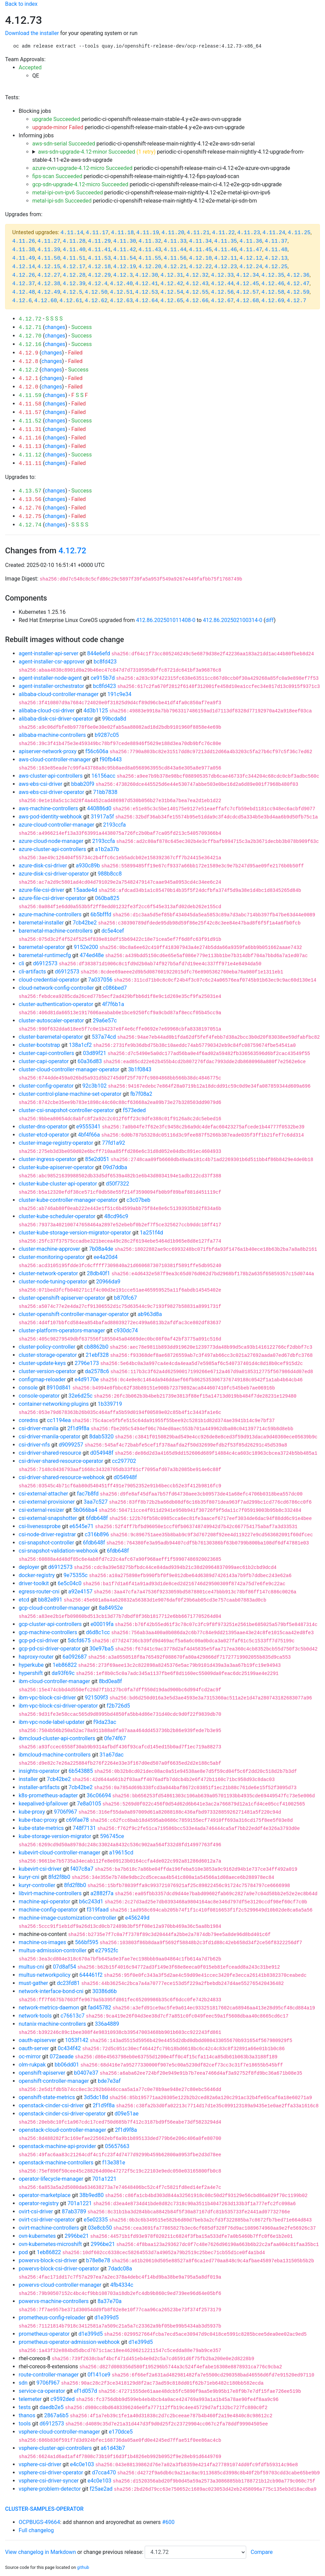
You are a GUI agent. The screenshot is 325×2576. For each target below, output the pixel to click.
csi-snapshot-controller (46, 1542)
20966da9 (108, 1281)
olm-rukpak (32, 2064)
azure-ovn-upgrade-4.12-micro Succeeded (82, 168)
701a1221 (104, 2179)
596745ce (112, 1836)
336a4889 (107, 2024)
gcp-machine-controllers (48, 1632)
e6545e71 (82, 1526)
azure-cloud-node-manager (51, 841)
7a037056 (100, 979)
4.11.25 (299, 233)
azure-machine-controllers (50, 914)
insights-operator (39, 1771)
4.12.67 (222, 301)
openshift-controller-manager (54, 2081)
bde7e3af (109, 2081)
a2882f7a (101, 1893)
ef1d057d (85, 2391)
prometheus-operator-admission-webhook (69, 2342)
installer (28, 1779)
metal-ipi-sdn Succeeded (62, 200)
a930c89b (88, 865)
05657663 (117, 2146)
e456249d (137, 1918)
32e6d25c (81, 1396)
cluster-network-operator (48, 1273)
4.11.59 (30, 396)
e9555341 (88, 1126)
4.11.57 (30, 413)
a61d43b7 (113, 2448)
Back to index (21, 4)
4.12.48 (23, 292)
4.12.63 (121, 301)
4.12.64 (146, 301)
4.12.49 (48, 292)
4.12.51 (121, 292)
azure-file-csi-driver (41, 890)
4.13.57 (30, 491)
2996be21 (77, 2236)
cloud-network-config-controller (56, 988)
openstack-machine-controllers (56, 2162)
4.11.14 (71, 233)
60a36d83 (89, 1061)
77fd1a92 (113, 1143)
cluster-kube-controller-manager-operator (68, 1200)
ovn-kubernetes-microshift (50, 2244)
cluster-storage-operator (48, 1355)
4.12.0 (28, 387)
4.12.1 (28, 379)
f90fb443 (111, 759)
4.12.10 (200, 258)
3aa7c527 (96, 1502)
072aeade (61, 2056)
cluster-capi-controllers (46, 1053)
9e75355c (76, 1575)
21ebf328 (97, 1355)
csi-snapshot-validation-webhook (58, 1551)
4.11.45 (200, 250)
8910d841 (59, 1387)
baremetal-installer (41, 922)
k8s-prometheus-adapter (48, 1795)
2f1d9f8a (78, 1428)
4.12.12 (250, 258)
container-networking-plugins (54, 1404)
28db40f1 (98, 1273)
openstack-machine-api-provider (57, 2146)
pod (23, 2252)
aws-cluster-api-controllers (51, 776)
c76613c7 (72, 2015)
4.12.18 (99, 267)
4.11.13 (30, 447)
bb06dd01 (67, 2064)
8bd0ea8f (110, 1681)
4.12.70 (30, 336)
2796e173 (87, 1363)
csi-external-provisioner (47, 1502)
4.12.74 (30, 525)
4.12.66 (197, 301)
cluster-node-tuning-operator (53, 1281)
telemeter (30, 2399)
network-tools (35, 2015)
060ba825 (107, 898)
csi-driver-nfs (34, 1444)
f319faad (98, 1909)
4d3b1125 (96, 710)
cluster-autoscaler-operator (51, 1020)
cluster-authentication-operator (56, 1004)
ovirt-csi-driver (36, 2211)
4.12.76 (30, 508)
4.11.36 (250, 241)
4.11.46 (225, 250)
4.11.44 (175, 250)
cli (21, 963)
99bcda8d (114, 718)
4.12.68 (247, 301)
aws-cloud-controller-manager (55, 759)
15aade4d (85, 890)
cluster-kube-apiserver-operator (56, 1167)
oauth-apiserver (37, 2040)
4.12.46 (272, 284)
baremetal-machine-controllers (56, 931)
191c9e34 (119, 694)
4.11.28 (74, 241)
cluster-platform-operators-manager (62, 1330)
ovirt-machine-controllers (49, 2228)
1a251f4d (151, 1232)
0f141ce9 (99, 2374)
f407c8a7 (81, 1869)
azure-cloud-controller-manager (56, 825)
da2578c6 (97, 1371)
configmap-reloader (42, 1379)
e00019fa (102, 1624)
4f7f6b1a (113, 1004)
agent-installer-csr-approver (52, 661)
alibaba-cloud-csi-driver (47, 710)
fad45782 (99, 2007)
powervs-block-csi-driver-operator (59, 2268)
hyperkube (31, 1665)
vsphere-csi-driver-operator (51, 2472)
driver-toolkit (34, 1583)
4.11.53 (99, 258)
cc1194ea (59, 1420)
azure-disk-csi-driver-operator (54, 873)
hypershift (31, 1673)
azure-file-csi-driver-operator (52, 898)
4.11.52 (30, 421)
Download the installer (32, 33)
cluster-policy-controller (47, 1347)
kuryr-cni (29, 1877)
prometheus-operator (44, 2334)
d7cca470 (104, 2472)
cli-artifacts (32, 971)
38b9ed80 (91, 2195)
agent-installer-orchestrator (51, 686)
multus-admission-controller (53, 1950)
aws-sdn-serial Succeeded (63, 143)
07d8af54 (64, 1967)
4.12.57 (247, 292)
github (83, 2567)
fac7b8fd (87, 1493)
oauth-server (34, 2048)
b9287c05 (107, 735)
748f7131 (84, 1828)
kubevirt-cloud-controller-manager (59, 1852)
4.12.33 (222, 275)
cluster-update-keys (42, 1363)
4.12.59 (298, 292)
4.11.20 (172, 233)
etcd (24, 1599)
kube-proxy (32, 1812)
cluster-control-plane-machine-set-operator (70, 1094)
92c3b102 (95, 1086)
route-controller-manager (49, 2374)
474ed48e (92, 955)
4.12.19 (124, 267)
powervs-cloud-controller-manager (60, 2285)
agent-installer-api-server (48, 653)
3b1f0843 (139, 1069)
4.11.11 (30, 464)
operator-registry (39, 2203)
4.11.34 (200, 241)
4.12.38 (48, 284)
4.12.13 (276, 258)
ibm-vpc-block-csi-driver (47, 1697)
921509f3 (96, 1697)
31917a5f (102, 816)
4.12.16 (30, 345)
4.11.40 (74, 250)
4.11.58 (30, 404)
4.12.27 (48, 275)
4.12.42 (171, 284)
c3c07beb (138, 1200)
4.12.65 (171, 301)
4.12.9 (28, 353)
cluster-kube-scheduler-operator (57, 1216)
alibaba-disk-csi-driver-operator (56, 718)
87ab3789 (74, 2211)
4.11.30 (124, 241)
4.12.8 (28, 362)
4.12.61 (70, 301)
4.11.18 (122, 233)
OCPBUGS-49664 (39, 2522)
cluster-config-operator (46, 1086)
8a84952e (111, 1608)
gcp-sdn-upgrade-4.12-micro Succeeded (80, 184)
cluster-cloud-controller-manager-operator (69, 1069)
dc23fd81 (68, 1983)
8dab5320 (101, 1436)
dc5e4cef (113, 931)
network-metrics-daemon (49, 2007)
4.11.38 (23, 250)
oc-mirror (30, 2056)
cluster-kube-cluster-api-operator (58, 1183)
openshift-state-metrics (47, 2097)
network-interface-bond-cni (51, 1991)
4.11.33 (175, 241)
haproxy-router (36, 1657)
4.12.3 (123, 275)
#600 (168, 2522)
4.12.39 (74, 284)
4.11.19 (147, 233)
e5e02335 (96, 2219)
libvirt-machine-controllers (50, 1893)
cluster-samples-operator (44, 2509)
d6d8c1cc (98, 1632)
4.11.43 (150, 250)
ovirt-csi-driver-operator (47, 2219)
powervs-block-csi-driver (48, 2260)
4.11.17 (97, 233)
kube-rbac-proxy (38, 1820)
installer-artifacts (39, 1787)
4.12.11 (225, 258)
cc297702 (124, 1461)
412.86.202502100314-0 (233, 620)
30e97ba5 (102, 1648)
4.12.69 (272, 301)
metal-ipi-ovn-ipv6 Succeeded (67, 192)
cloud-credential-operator (49, 979)
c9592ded (63, 2399)
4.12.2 (28, 370)
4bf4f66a (89, 1134)
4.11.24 (274, 233)
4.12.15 (48, 267)
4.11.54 (124, 258)
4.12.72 (30, 319)
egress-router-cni (39, 1591)
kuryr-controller (37, 1885)
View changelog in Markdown (40, 2552)
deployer (29, 1567)
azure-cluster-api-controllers (52, 849)
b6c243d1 (91, 1901)
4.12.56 (222, 292)
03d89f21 (94, 1053)
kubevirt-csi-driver (40, 1869)
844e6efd (98, 653)
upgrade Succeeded (56, 119)
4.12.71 (30, 328)
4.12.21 (175, 267)
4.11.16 (30, 438)
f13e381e (113, 2162)
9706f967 (65, 1812)
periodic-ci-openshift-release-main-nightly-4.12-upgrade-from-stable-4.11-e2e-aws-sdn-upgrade (168, 156)
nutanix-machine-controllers (52, 2024)
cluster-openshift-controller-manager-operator (74, 1314)
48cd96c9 (116, 1216)
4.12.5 (73, 292)
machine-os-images (42, 1942)
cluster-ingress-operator (47, 1159)
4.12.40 (121, 284)
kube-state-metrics (41, 1828)
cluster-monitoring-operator (52, 1257)
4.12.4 (98, 284)
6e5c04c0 (70, 1583)
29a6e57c (105, 1020)
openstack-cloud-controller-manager (62, 2130)
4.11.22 (223, 233)
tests (25, 2407)
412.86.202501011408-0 (166, 620)
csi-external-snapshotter (48, 1518)
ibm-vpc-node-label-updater (52, 1722)
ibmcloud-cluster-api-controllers (57, 1738)
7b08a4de (101, 1249)
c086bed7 (115, 988)
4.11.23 (248, 233)
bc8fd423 (105, 661)
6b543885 (81, 1771)
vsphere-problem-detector (50, 2489)
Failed (75, 352)
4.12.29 (99, 275)
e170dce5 (120, 2431)
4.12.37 (23, 284)
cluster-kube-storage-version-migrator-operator (75, 1232)
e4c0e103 (82, 2464)
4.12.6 (22, 301)
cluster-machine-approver (49, 1249)
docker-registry (37, 1575)
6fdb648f (97, 1518)
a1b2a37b (107, 849)
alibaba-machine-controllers (52, 735)
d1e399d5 (106, 2317)
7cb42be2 (85, 922)
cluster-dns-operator (43, 1126)
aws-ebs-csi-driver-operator (51, 792)
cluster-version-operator (47, 1371)
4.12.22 (200, 267)
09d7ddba (115, 1167)
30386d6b (104, 1991)
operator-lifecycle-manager (51, 2179)
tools (25, 2423)
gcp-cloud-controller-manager (54, 1608)
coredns (28, 1420)
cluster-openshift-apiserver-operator (62, 1298)
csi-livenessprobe (40, 1526)
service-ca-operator (42, 2391)
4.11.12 (30, 455)
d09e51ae (126, 2113)
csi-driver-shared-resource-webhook (62, 1477)
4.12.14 (23, 267)
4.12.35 (272, 275)
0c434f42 (69, 2048)
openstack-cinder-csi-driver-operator (62, 2113)
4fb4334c (121, 2285)
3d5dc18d (96, 2097)
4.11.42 (124, 250)
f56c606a (96, 751)
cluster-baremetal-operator (51, 1037)
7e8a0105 (89, 1803)
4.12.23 (225, 267)
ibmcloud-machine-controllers (55, 1754)
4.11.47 (250, 250)
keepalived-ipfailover (43, 1803)
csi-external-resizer (41, 1510)
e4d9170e (87, 1379)
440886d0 (99, 808)
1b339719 (109, 1404)
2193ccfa (114, 825)
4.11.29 (99, 241)
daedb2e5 (52, 2407)
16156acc (103, 776)
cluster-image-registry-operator (56, 1143)
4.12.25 (276, 267)
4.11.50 (48, 258)
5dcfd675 (79, 1640)
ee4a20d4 (106, 1257)
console (28, 1387)
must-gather (33, 1983)
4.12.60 (45, 301)
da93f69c (63, 1673)
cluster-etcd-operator (44, 1134)
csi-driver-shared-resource (50, 1453)
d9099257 (71, 1444)
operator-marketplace (45, 2195)
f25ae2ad (101, 2489)
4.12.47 (298, 284)
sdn (23, 2383)
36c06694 (99, 1795)
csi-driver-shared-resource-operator (61, 1461)
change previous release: (114, 2552)
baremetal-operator (42, 947)
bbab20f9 (82, 784)
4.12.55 (197, 292)
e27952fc (106, 1950)
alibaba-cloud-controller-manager (58, 694)
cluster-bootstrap (39, 1045)
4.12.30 (146, 275)
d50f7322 (117, 1183)
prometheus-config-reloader (52, 2317)
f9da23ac (104, 1722)
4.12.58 (272, 292)
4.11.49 (23, 258)
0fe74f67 (115, 1738)
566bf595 (86, 1942)
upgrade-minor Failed (57, 127)
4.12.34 (247, 275)
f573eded (134, 1110)
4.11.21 (198, 233)
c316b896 (97, 1534)
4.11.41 (99, 250)
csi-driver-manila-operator (49, 1436)
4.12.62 (96, 301)
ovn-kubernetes (37, 2236)
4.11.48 (276, 250)
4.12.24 (250, 267)
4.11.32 (150, 241)
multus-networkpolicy (45, 1975)
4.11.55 (150, 258)
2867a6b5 (56, 2415)
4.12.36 (298, 275)
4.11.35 (225, 241)
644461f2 (91, 1975)
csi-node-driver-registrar (47, 1534)
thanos (27, 2415)
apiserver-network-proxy (47, 751)
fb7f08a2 (141, 1094)
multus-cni (31, 1967)
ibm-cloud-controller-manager (54, 1681)
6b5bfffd (100, 914)
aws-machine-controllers (48, 808)
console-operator (39, 1396)
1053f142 (77, 2040)
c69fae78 (77, 1820)
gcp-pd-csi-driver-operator (49, 1648)
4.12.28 (74, 275)
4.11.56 (175, 258)
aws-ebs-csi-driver (40, 784)
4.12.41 (146, 284)
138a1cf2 (80, 1045)
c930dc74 (126, 1330)
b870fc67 (125, 1298)
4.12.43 (197, 284)
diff (270, 620)
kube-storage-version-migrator (55, 1836)
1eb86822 (65, 1665)
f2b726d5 (118, 1705)
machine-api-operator (44, 1901)
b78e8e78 (98, 2260)
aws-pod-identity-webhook (50, 816)
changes (55, 327)
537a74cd (104, 1037)
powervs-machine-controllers (54, 2301)
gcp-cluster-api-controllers (50, 1624)
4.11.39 (48, 250)
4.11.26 (23, 241)
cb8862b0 (96, 1347)
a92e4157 (80, 1591)
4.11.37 (276, 241)
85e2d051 (97, 1159)
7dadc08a (120, 2268)
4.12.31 (171, 275)
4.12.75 (30, 517)
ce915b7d (103, 678)
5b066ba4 (85, 1510)
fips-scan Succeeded (57, 176)
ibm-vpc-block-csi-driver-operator (58, 1705)
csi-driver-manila (38, 1428)
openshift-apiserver (42, 2073)
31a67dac (112, 1754)
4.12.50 (96, 292)
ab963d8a (150, 1314)
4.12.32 (197, 275)
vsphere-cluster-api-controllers (55, 2448)
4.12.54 (171, 292)
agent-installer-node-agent (50, 678)
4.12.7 (296, 301)
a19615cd (121, 1852)
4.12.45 (247, 284)
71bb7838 (105, 792)
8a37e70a (109, 2301)
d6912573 (45, 963)
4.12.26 (23, 275)
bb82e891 (50, 1599)
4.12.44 (222, 284)
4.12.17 (74, 267)
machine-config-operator (48, 1909)
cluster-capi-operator (44, 1061)
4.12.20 (150, 267)
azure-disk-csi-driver (43, 865)
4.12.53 (146, 292)
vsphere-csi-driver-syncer (49, 2480)
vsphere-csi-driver (40, 2464)
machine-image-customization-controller (67, 1918)
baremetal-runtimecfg (45, 955)
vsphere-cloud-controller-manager (59, 2431)
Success (81, 327)
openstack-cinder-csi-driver (51, 2105)
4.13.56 (30, 500)
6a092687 (74, 1657)
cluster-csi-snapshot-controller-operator (66, 1110)
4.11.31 (30, 430)
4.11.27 (48, 241)
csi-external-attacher (43, 1493)
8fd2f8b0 (59, 1877)
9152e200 (86, 947)
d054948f (101, 1453)
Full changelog (36, 2530)
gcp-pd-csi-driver (39, 1640)
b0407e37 (86, 2073)
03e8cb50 (100, 2228)
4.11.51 (74, 258)
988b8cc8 (110, 873)
